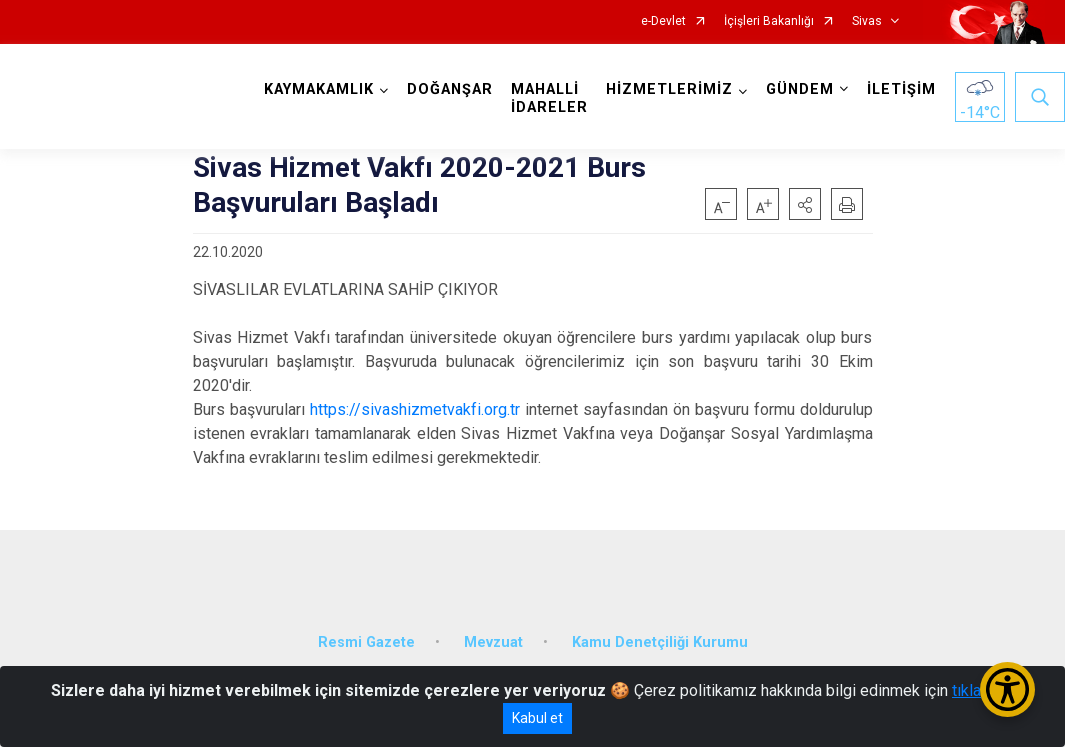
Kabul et (537, 718)
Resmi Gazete (366, 642)
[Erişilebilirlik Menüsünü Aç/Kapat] (1007, 689)
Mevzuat (493, 642)
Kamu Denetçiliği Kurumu (660, 642)
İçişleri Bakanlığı (769, 21)
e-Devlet (663, 21)
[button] (805, 204)
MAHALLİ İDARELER (549, 98)
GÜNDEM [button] (800, 89)
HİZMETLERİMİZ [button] (669, 89)
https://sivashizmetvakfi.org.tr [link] (415, 409)
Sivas (867, 21)
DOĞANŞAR (450, 89)
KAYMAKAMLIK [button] (319, 89)
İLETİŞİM (901, 89)
